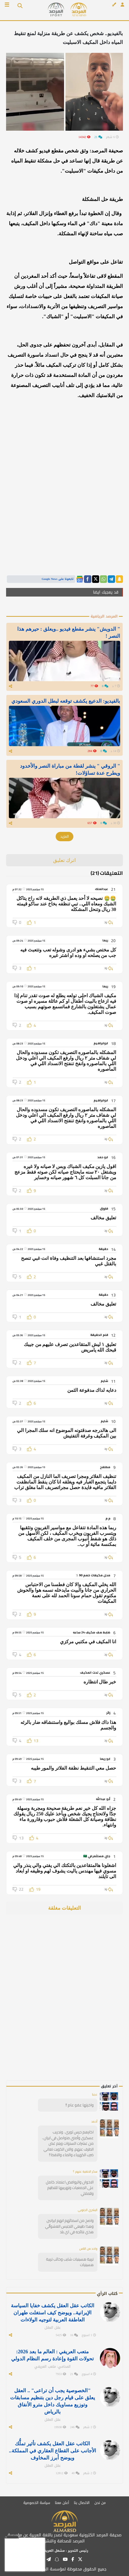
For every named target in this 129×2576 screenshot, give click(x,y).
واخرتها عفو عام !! (80, 2105)
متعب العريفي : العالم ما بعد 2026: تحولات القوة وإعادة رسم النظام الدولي (52, 2355)
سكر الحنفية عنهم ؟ (85, 2171)
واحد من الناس (88, 2248)
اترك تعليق (64, 860)
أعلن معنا (62, 2502)
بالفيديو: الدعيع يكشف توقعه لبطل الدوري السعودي (65, 701)
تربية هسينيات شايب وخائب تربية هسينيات (70, 2262)
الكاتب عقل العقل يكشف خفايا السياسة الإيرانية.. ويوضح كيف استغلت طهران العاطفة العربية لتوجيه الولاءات (52, 2312)
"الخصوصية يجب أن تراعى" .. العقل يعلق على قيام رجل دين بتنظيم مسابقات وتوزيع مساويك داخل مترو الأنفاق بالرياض (52, 2401)
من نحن (100, 2502)
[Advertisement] (87, 2004)
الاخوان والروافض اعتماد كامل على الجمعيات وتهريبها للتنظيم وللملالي (70, 2187)
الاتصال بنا (82, 2502)
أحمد (94, 2121)
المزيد (64, 836)
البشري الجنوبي (87, 2210)
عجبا (94, 2094)
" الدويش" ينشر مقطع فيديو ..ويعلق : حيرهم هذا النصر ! (68, 632)
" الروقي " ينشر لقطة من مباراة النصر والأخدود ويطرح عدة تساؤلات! (70, 769)
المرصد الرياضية (104, 616)
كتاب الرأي (107, 2293)
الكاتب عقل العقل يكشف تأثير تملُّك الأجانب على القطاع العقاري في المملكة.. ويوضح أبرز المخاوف (52, 2450)
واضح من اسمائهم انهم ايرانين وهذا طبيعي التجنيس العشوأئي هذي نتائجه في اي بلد (69, 2226)
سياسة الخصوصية (36, 2502)
